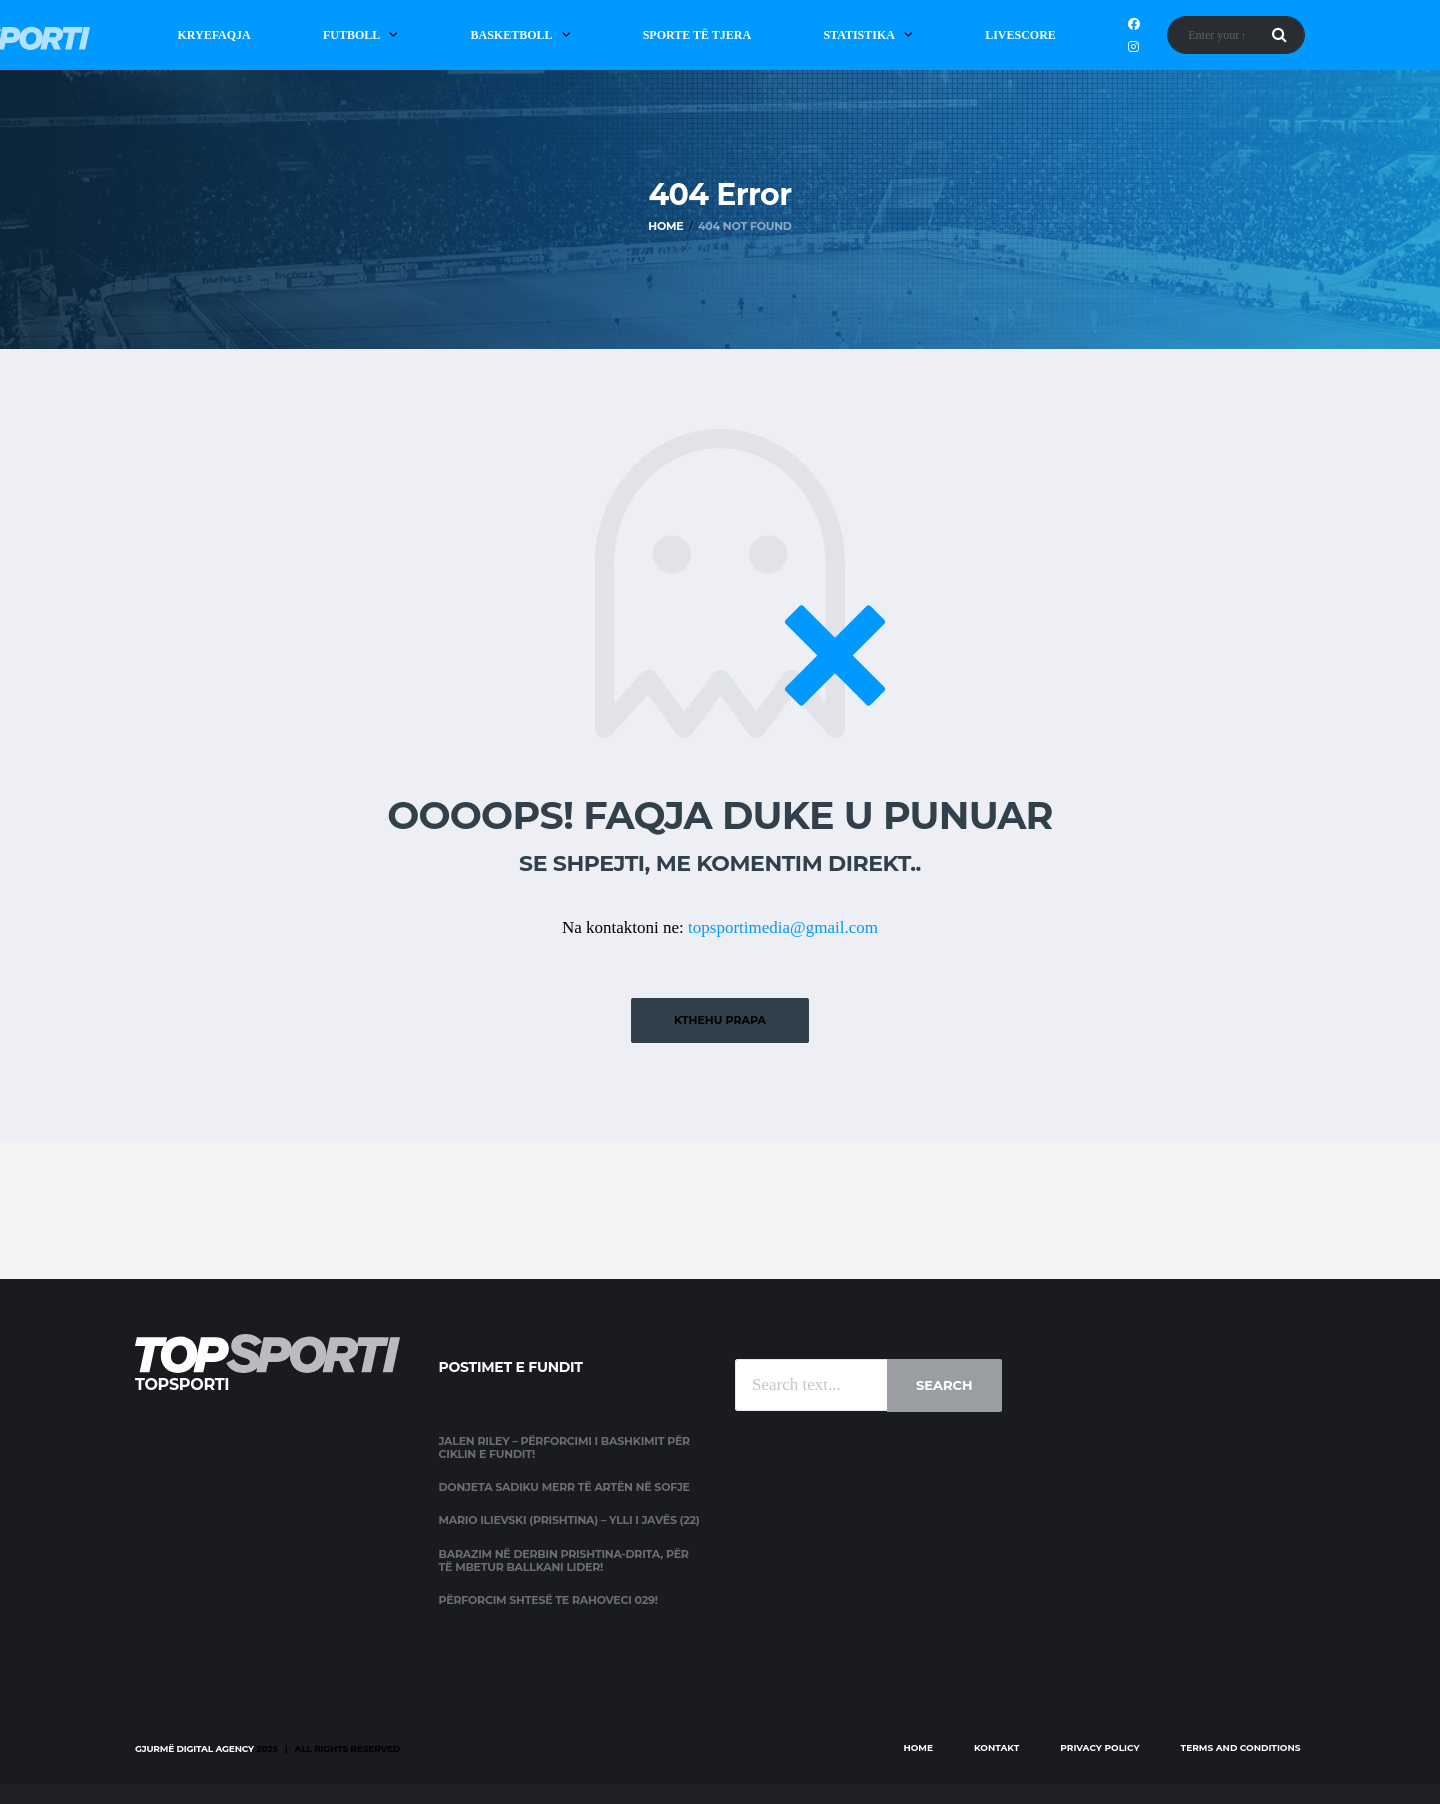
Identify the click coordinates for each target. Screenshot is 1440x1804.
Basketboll (511, 35)
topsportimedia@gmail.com (783, 927)
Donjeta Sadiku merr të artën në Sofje (564, 1487)
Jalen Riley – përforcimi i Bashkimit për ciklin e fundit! (564, 1447)
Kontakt (996, 1747)
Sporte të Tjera (697, 35)
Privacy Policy (1099, 1747)
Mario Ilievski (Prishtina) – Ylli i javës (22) (569, 1520)
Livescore (1020, 35)
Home (918, 1747)
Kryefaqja (213, 35)
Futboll (351, 35)
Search (944, 1385)
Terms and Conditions (1241, 1747)
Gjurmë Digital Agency (194, 1748)
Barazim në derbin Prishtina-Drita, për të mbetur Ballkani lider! (564, 1560)
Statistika (859, 35)
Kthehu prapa (720, 1020)
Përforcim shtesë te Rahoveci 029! (548, 1600)
